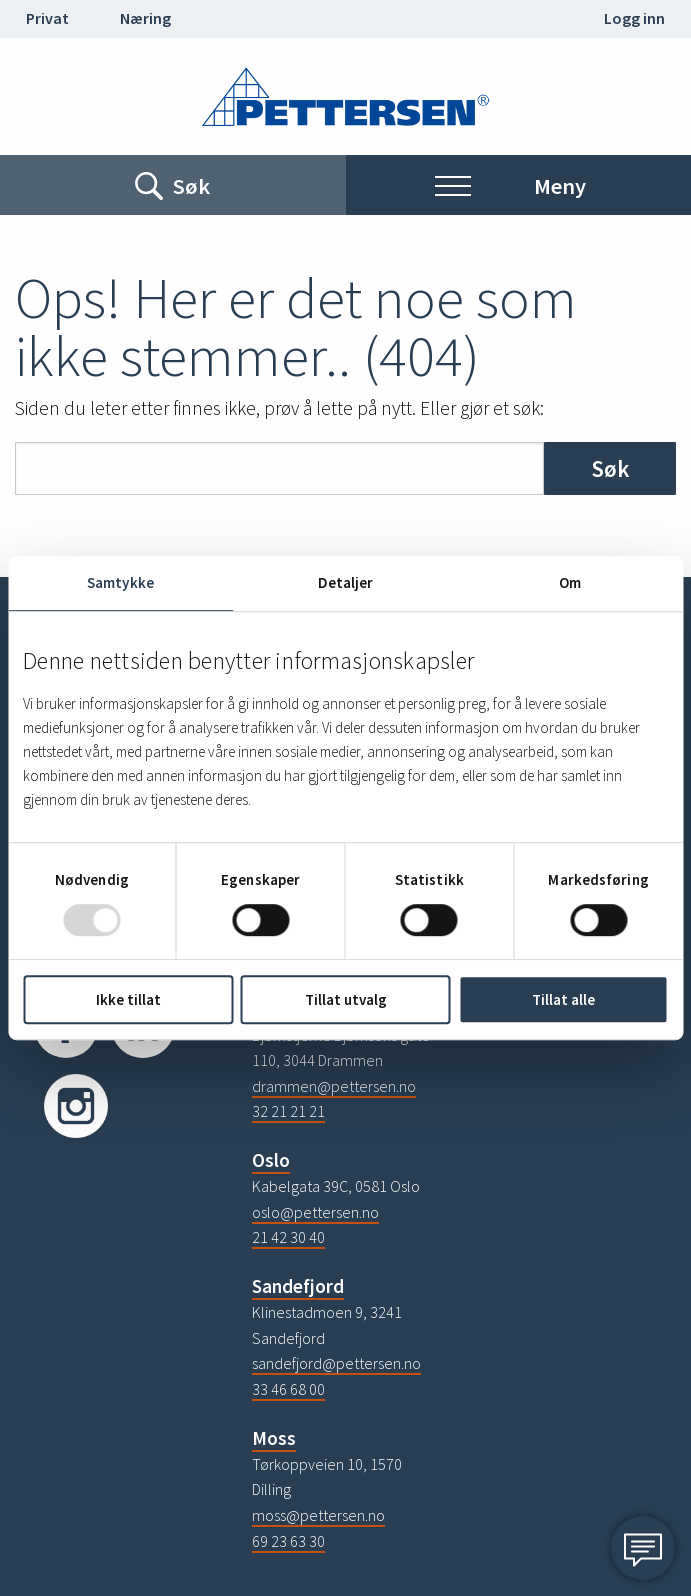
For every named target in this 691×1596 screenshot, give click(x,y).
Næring (145, 18)
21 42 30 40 (288, 1237)
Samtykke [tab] (120, 582)
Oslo (271, 1160)
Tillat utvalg (346, 999)
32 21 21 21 (288, 1111)
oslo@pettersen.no (315, 1212)
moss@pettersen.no (318, 1515)
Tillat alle (563, 999)
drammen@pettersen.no (334, 1086)
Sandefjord (298, 1286)
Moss (274, 1438)
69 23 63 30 (288, 1541)
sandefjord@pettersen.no (336, 1363)
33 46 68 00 (288, 1389)
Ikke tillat (128, 999)
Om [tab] (570, 582)
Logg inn (634, 18)
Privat (47, 18)
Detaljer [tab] (346, 582)
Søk (610, 468)
